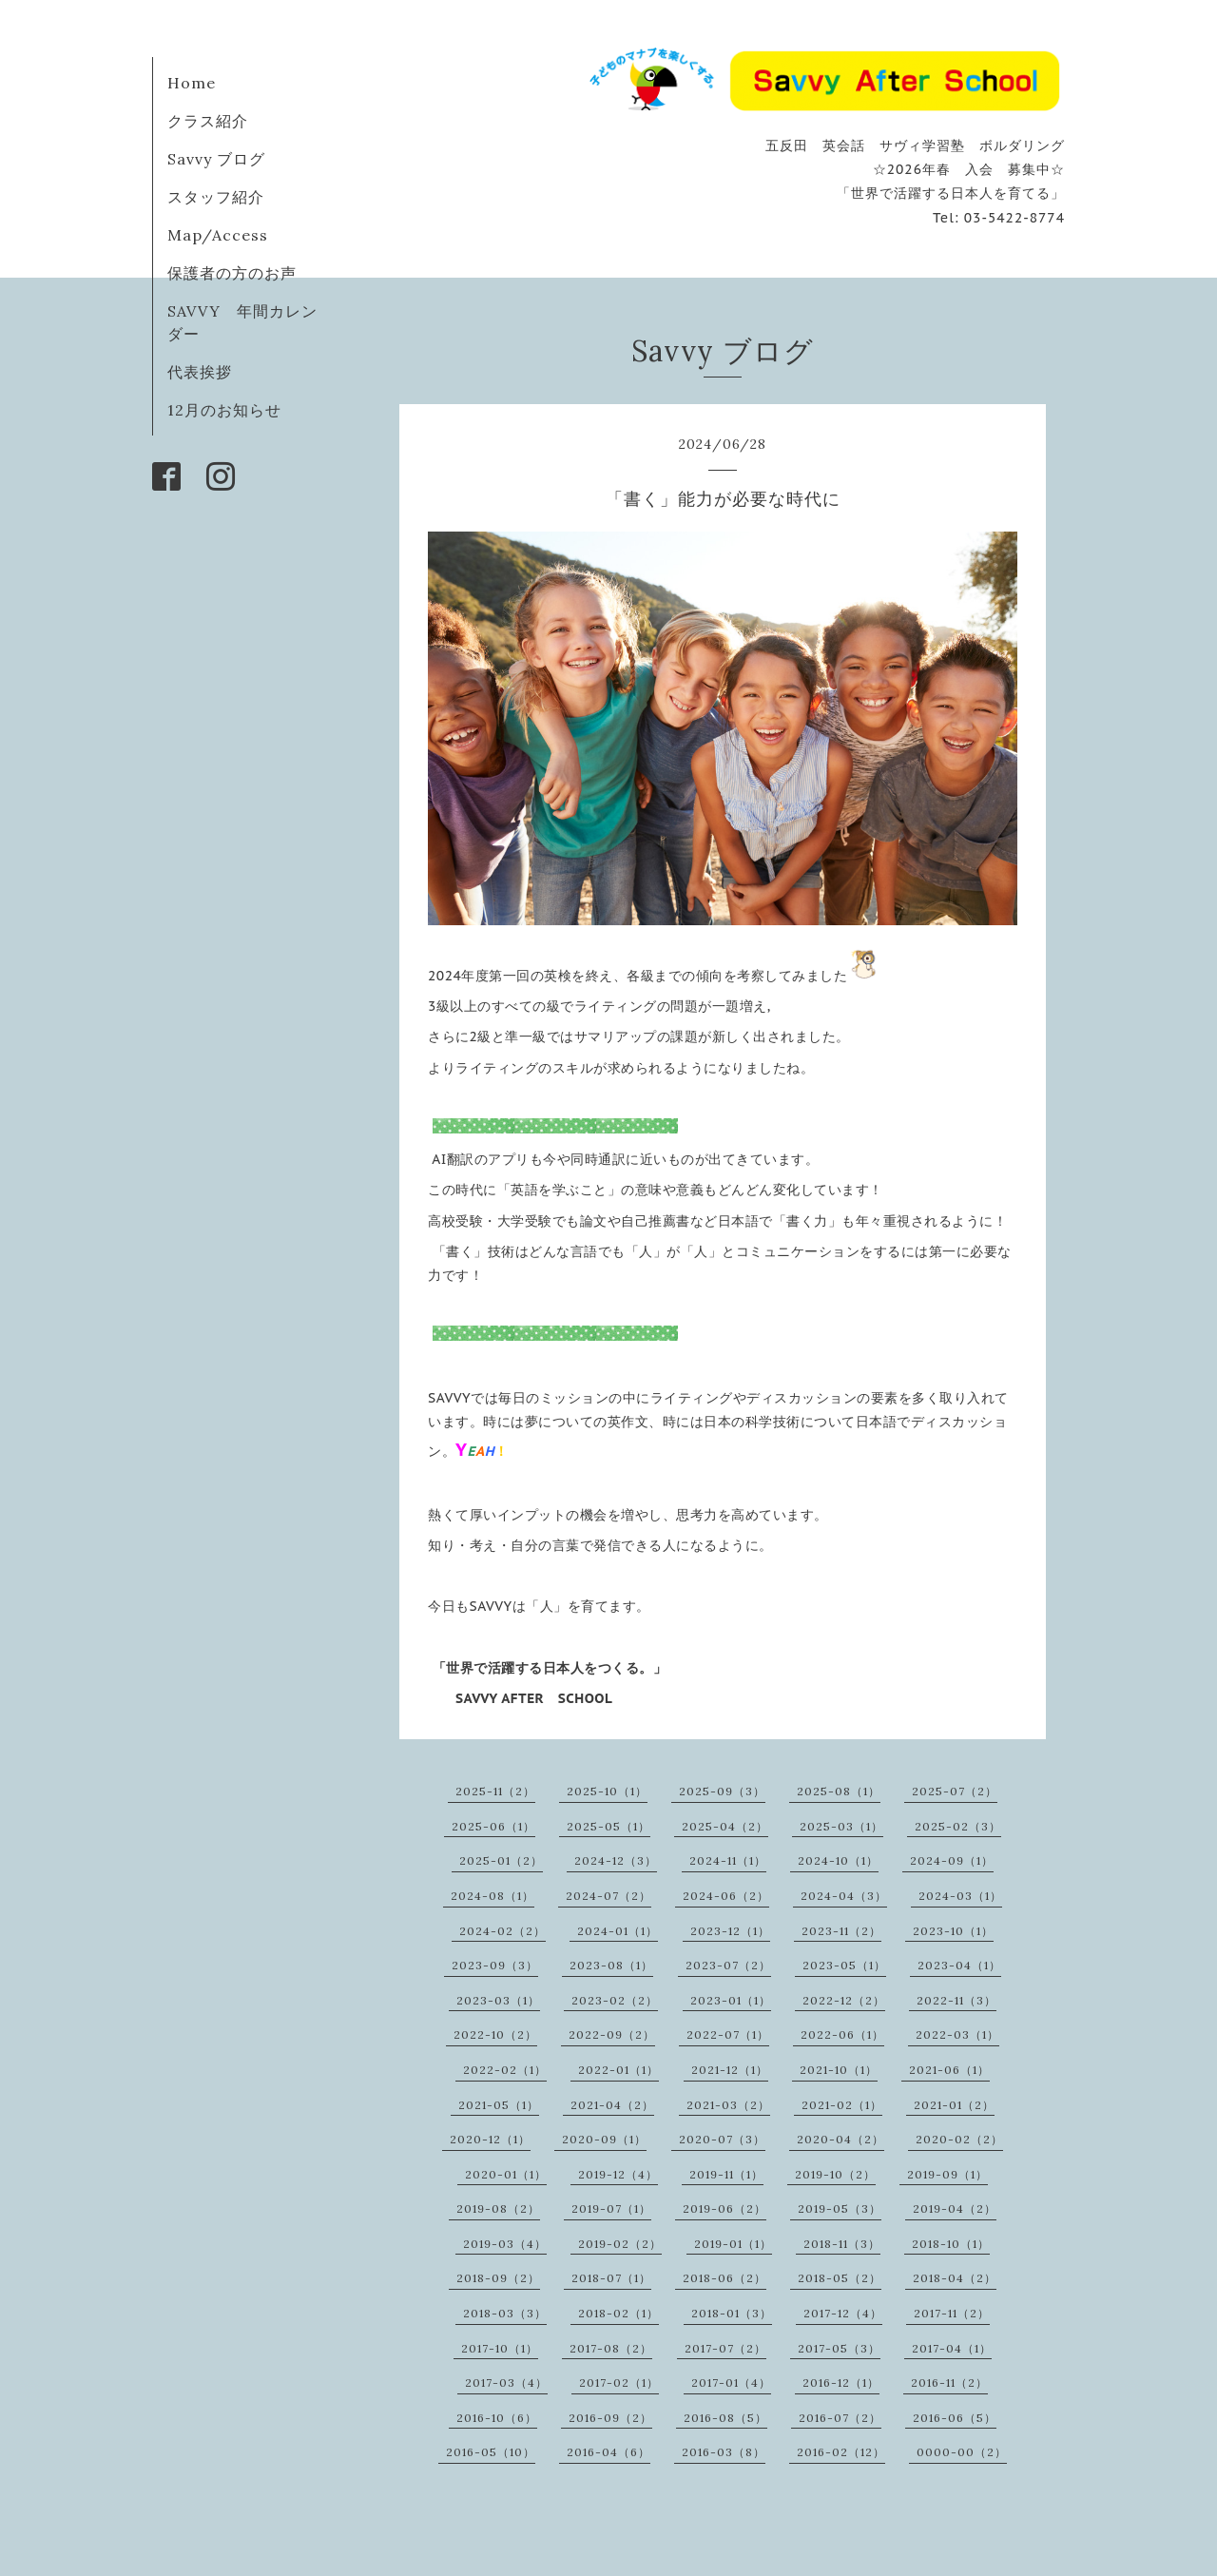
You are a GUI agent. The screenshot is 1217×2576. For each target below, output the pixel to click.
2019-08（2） (498, 2208)
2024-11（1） (727, 1860)
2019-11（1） (726, 2174)
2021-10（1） (839, 2070)
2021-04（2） (612, 2105)
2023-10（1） (953, 1931)
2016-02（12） (841, 2452)
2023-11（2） (841, 1931)
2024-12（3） (615, 1860)
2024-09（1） (952, 1860)
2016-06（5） (954, 2418)
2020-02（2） (959, 2139)
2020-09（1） (604, 2139)
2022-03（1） (957, 2034)
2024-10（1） (838, 1860)
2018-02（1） (618, 2313)
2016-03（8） (723, 2452)
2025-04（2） (725, 1826)
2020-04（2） (840, 2139)
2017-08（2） (611, 2348)
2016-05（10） (490, 2452)
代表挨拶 (199, 371)
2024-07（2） (608, 1895)
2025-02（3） (958, 1826)
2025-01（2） (501, 1860)
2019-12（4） (618, 2174)
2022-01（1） (618, 2070)
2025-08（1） (838, 1791)
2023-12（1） (730, 1931)
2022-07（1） (727, 2034)
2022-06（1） (842, 2034)
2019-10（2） (835, 2174)
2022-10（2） (495, 2034)
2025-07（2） (954, 1791)
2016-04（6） (608, 2452)
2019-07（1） (611, 2208)
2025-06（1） (493, 1826)
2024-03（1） (960, 1895)
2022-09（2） (612, 2034)
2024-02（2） (502, 1931)
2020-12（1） (490, 2139)
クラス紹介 (207, 120)
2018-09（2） (498, 2278)
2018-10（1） (951, 2244)
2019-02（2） (620, 2244)
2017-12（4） (842, 2313)
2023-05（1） (844, 1965)
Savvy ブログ (216, 158)
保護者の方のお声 (232, 272)
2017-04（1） (952, 2348)
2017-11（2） (952, 2313)
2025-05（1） (608, 1826)
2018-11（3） (841, 2244)
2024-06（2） (726, 1895)
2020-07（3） (722, 2139)
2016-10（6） (496, 2418)
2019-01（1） (733, 2244)
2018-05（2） (839, 2278)
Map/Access (217, 234)
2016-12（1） (840, 2382)
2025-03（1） (841, 1826)
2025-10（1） (607, 1791)
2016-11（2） (949, 2382)
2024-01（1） (617, 1931)
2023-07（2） (728, 1965)
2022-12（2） (843, 2000)
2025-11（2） (495, 1791)
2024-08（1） (492, 1895)
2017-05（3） (839, 2348)
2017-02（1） (619, 2382)
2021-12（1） (729, 2070)
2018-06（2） (724, 2278)
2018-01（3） (731, 2313)
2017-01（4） (731, 2382)
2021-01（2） (954, 2105)
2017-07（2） (725, 2348)
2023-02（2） (614, 2000)
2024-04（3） (844, 1895)
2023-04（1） (959, 1965)
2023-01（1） (730, 2000)
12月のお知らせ (224, 409)
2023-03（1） (498, 2000)
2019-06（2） (724, 2208)
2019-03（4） (505, 2244)
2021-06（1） (949, 2070)
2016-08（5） (725, 2418)
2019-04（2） (954, 2208)
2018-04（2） (954, 2278)
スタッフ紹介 (215, 196)
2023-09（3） (495, 1965)
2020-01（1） (506, 2174)
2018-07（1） (611, 2278)
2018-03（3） (505, 2313)
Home (191, 82)
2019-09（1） (947, 2174)
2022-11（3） (956, 2000)
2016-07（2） (840, 2418)
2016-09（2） (610, 2418)
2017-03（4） (506, 2382)
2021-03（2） (728, 2105)
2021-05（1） (498, 2105)
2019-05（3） (839, 2208)
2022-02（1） (505, 2070)
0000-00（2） (962, 2452)
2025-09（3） (722, 1791)
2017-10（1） (499, 2348)
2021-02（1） (842, 2105)
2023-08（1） (611, 1965)
